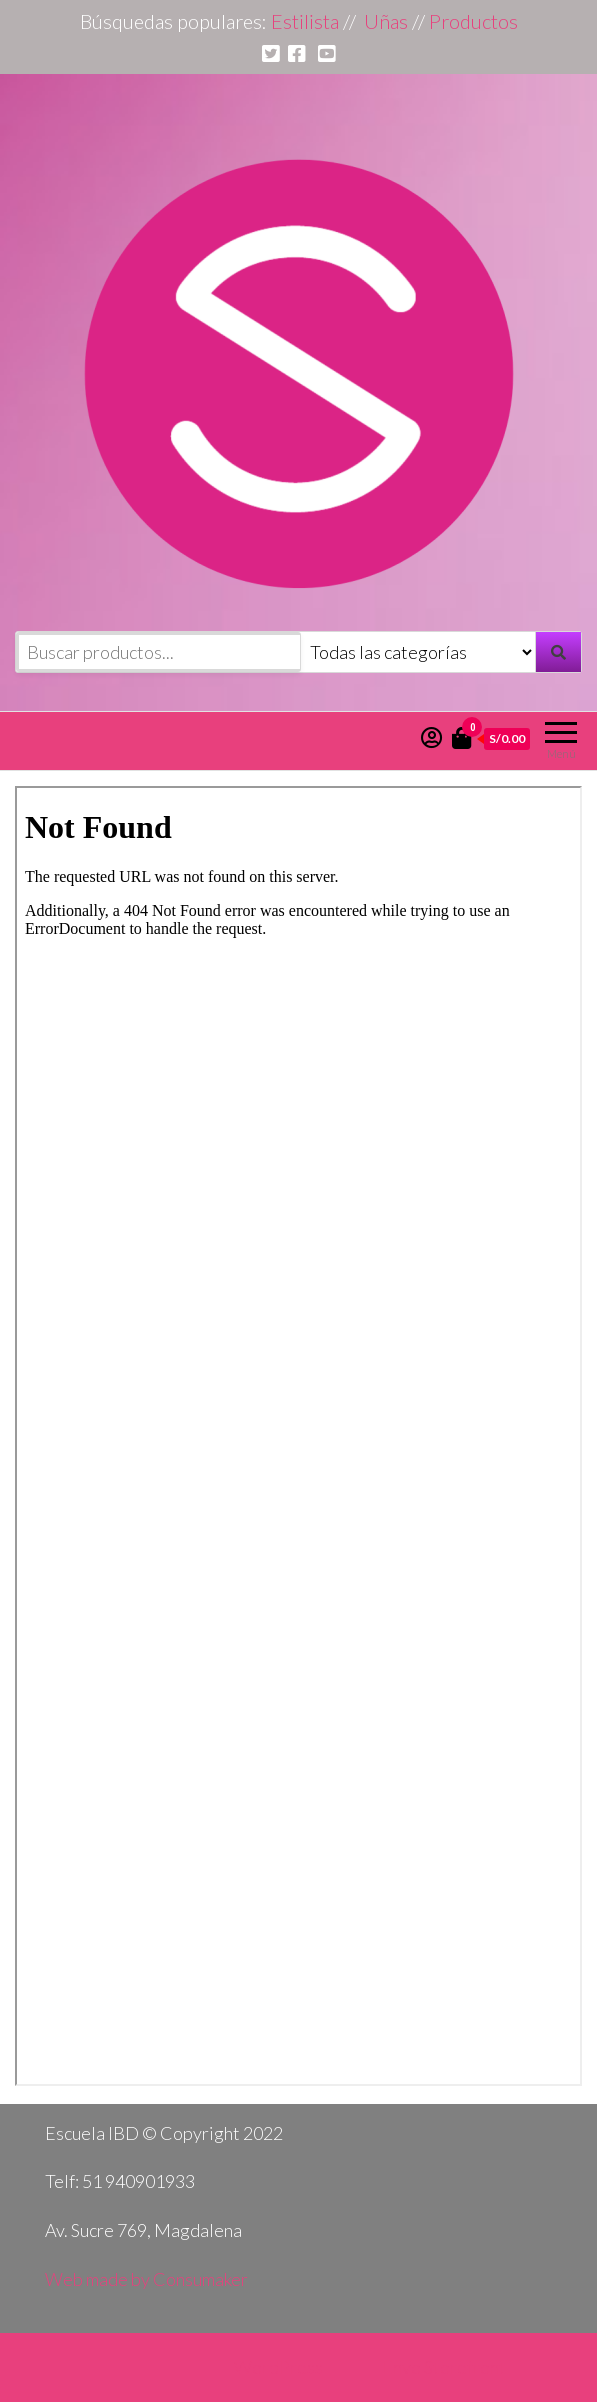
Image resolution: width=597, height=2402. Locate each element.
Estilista (305, 21)
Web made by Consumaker (146, 2279)
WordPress (278, 2367)
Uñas (386, 21)
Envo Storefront (444, 2367)
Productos (473, 21)
